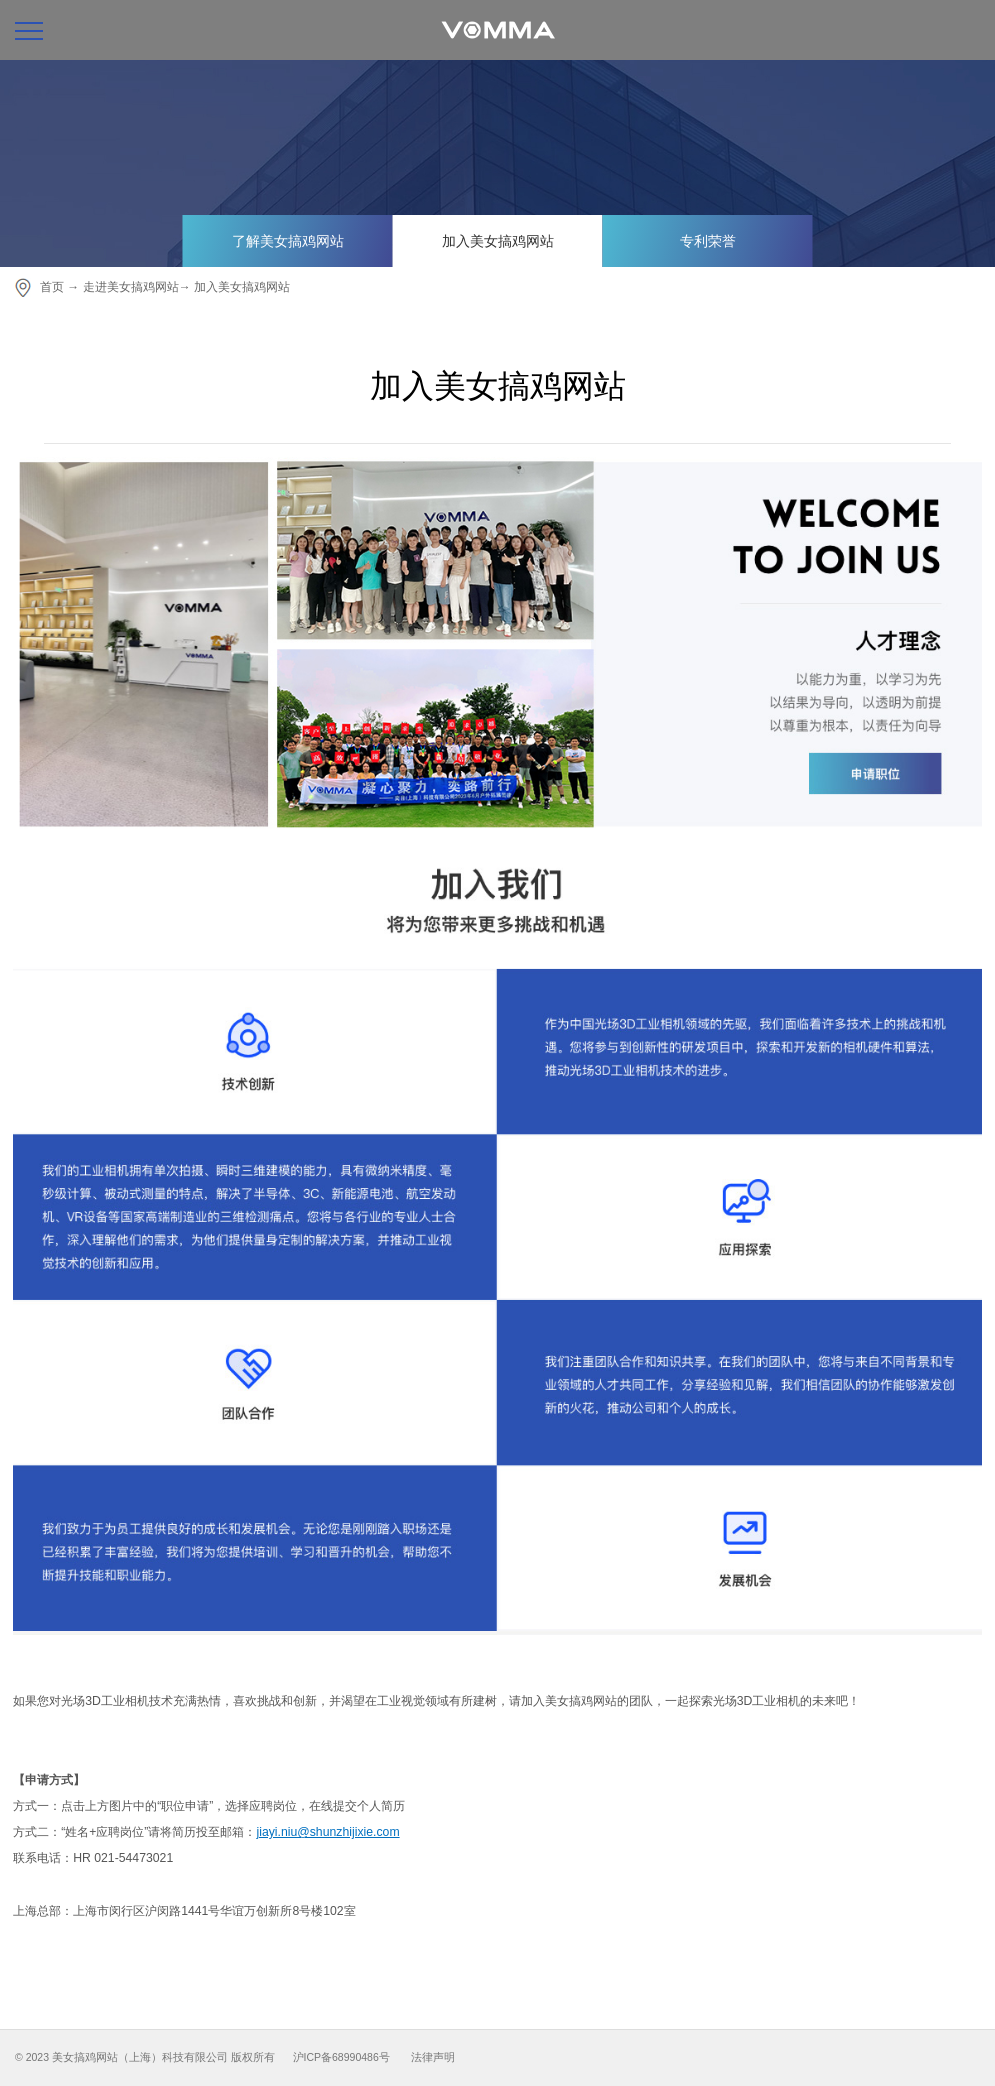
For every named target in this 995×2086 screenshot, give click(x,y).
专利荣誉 (708, 241)
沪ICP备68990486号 (341, 2057)
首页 (52, 287)
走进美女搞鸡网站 (131, 287)
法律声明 (433, 2057)
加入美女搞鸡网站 (498, 241)
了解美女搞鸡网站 (288, 241)
